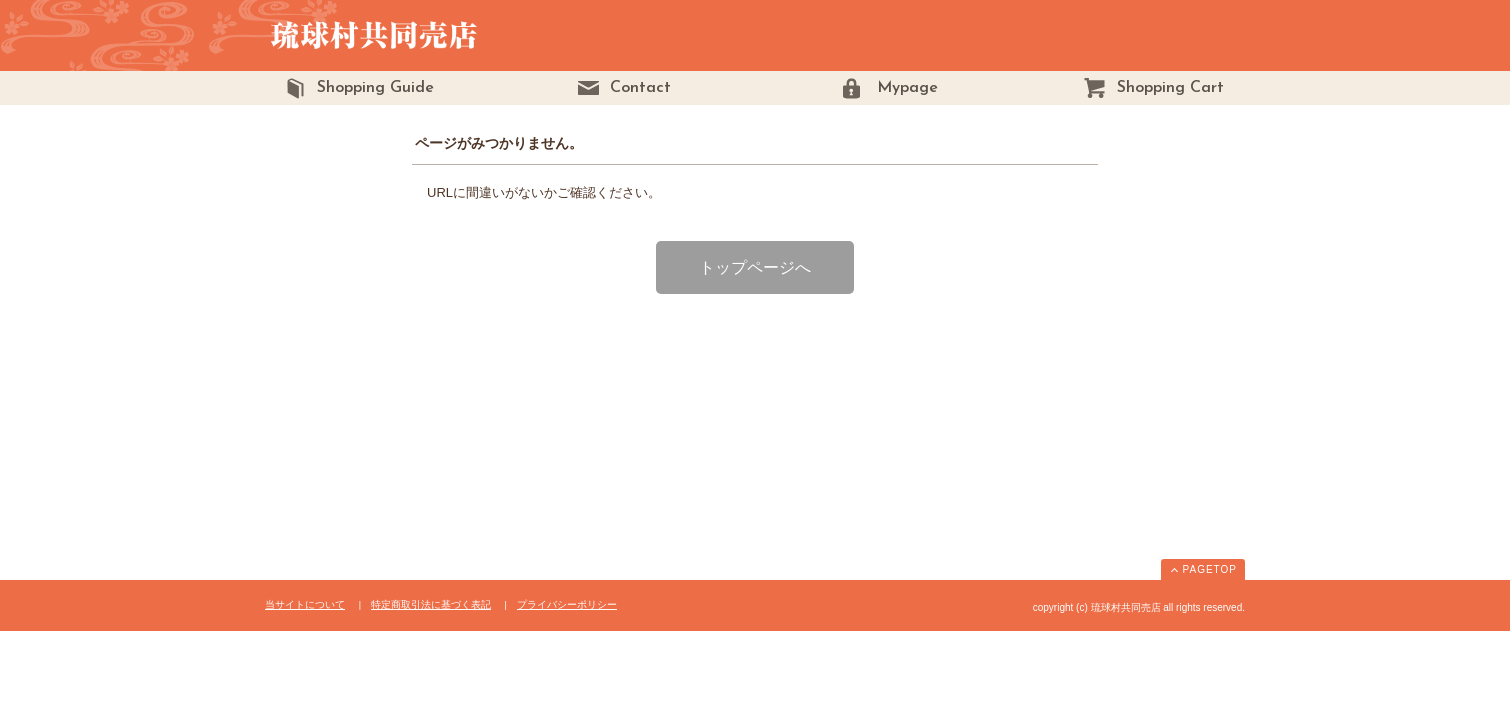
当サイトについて (305, 604)
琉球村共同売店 (422, 35)
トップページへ (755, 267)
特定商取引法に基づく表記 (431, 604)
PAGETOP (1210, 569)
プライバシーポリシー (567, 604)
